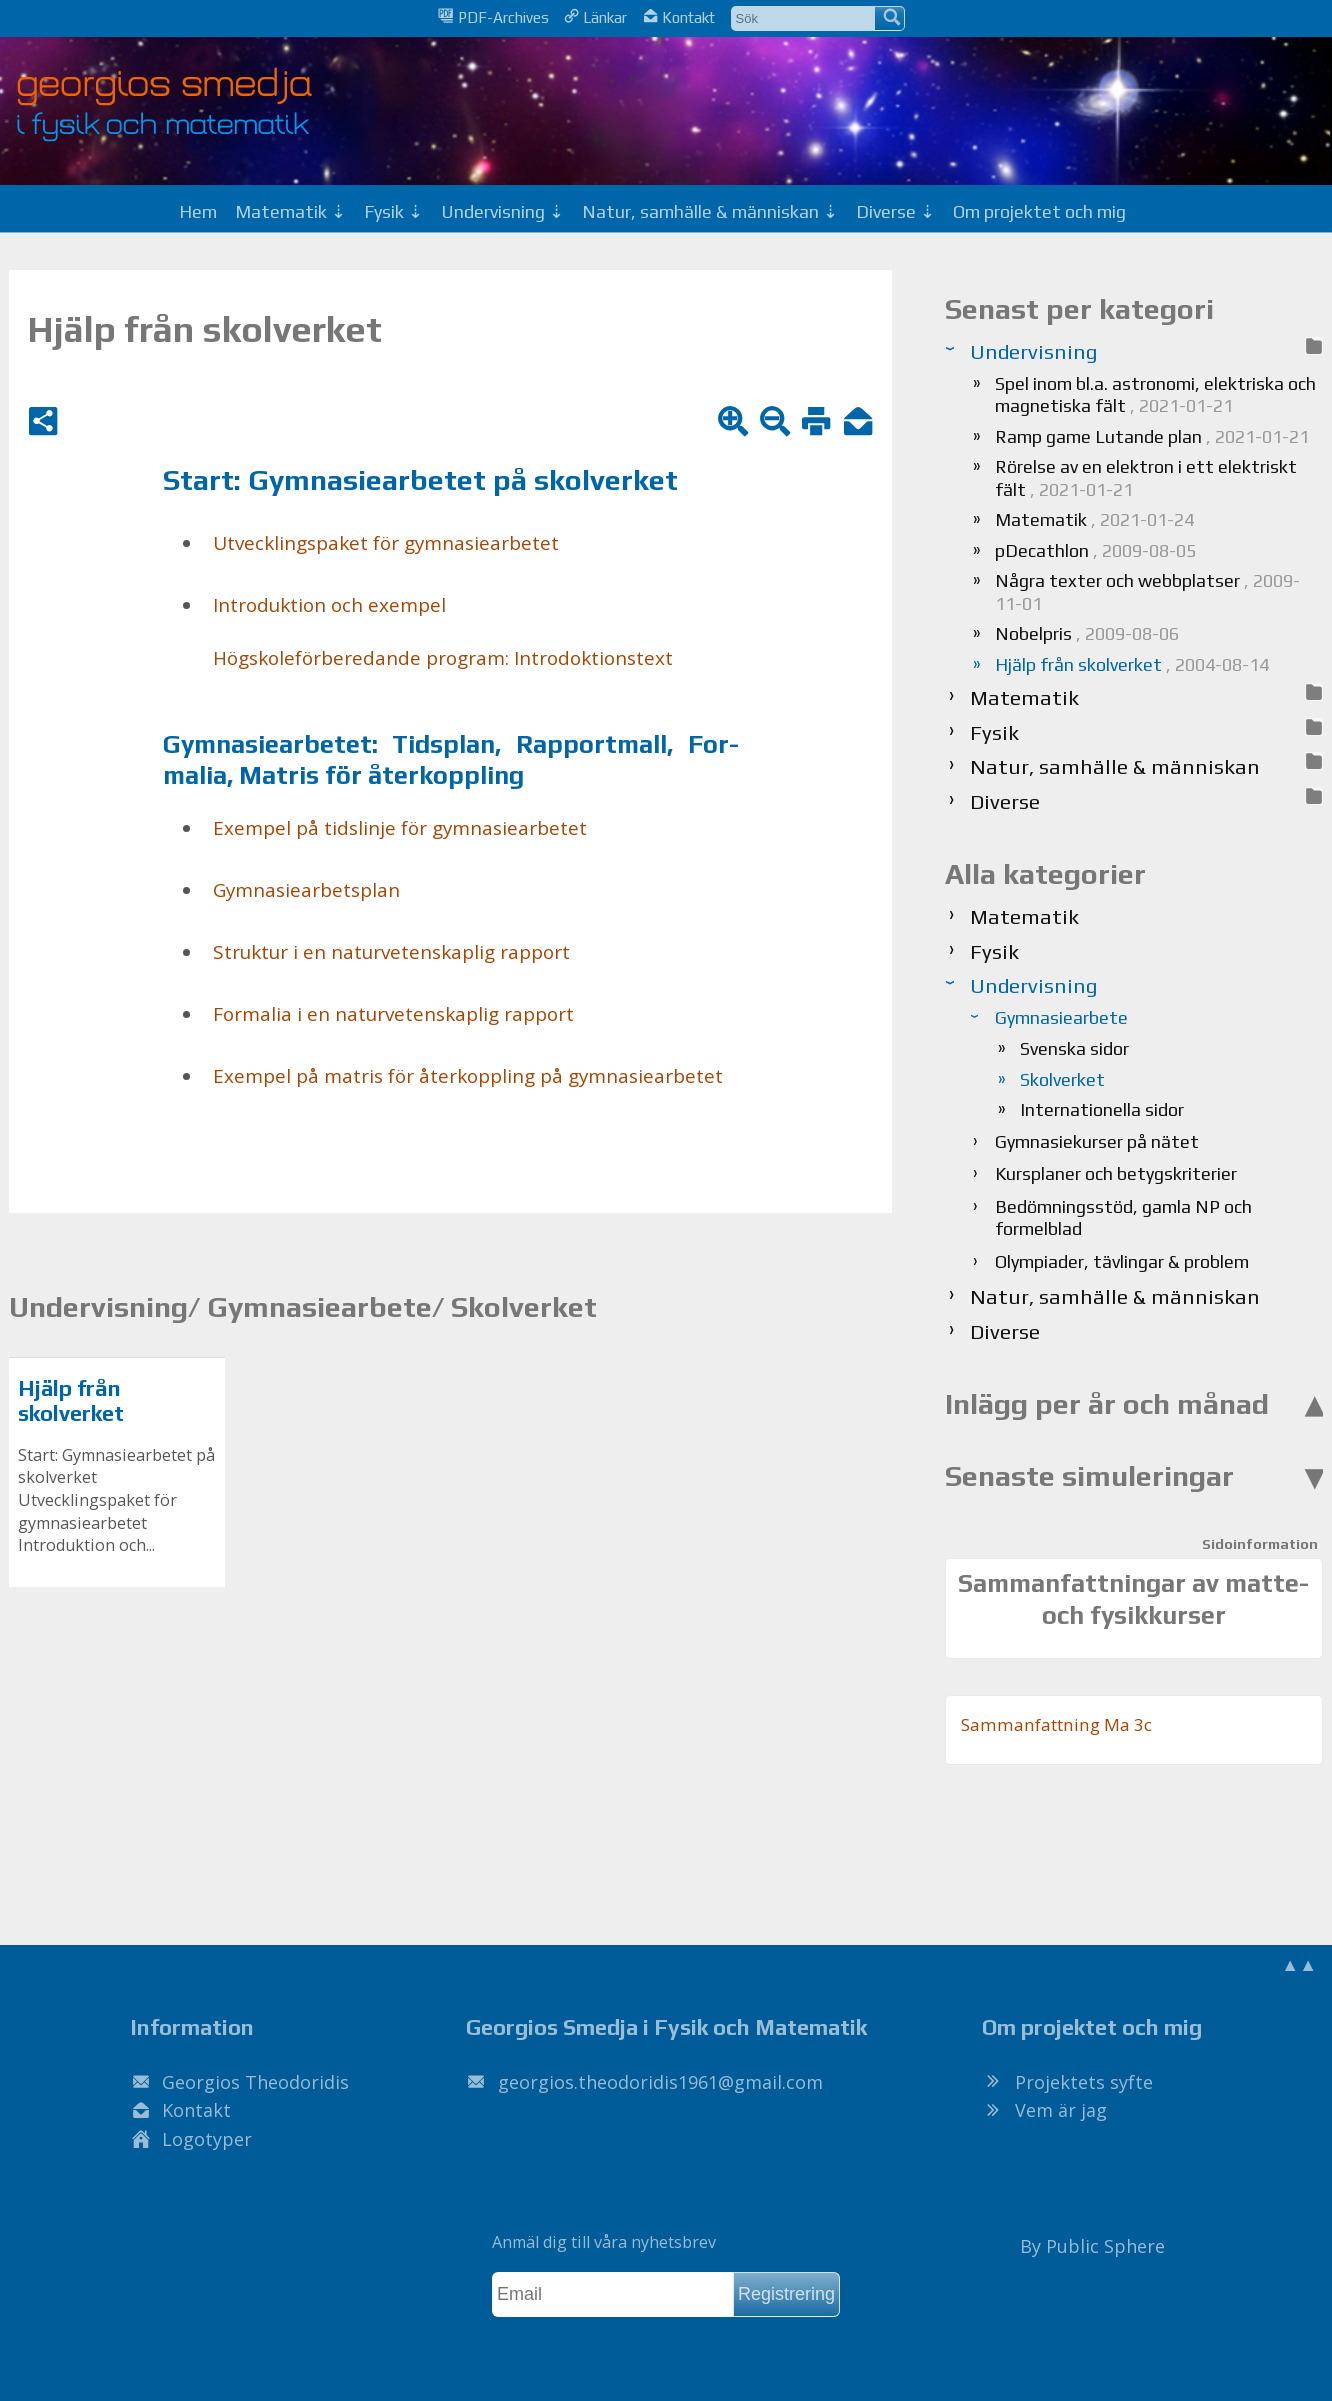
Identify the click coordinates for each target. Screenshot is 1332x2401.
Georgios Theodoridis (255, 2082)
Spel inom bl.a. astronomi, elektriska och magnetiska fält (1155, 395)
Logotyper (207, 2139)
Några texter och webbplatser (1147, 592)
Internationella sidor (1102, 1109)
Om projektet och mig (1039, 211)
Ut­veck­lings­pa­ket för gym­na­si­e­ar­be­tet (386, 543)
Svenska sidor (1074, 1048)
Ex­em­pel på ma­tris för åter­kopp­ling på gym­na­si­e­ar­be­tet (468, 1076)
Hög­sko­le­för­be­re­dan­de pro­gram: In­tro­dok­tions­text (443, 658)
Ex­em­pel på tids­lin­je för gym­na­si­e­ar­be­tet (400, 828)
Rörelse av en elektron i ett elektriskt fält (1146, 478)
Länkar (595, 17)
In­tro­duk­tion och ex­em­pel (329, 605)
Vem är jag (1061, 2110)
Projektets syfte (1084, 2082)
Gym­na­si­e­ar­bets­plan (306, 890)
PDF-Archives (493, 17)
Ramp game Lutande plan (1152, 436)
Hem (198, 211)
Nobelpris (1087, 633)
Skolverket (1062, 1079)
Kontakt (679, 17)
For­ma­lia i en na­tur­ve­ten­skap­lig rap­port (393, 1014)
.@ (660, 2082)
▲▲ (1299, 1964)
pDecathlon (1095, 550)
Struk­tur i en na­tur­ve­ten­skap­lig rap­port (391, 952)
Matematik (1094, 519)
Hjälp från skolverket (71, 1401)
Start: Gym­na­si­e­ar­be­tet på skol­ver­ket (420, 479)
